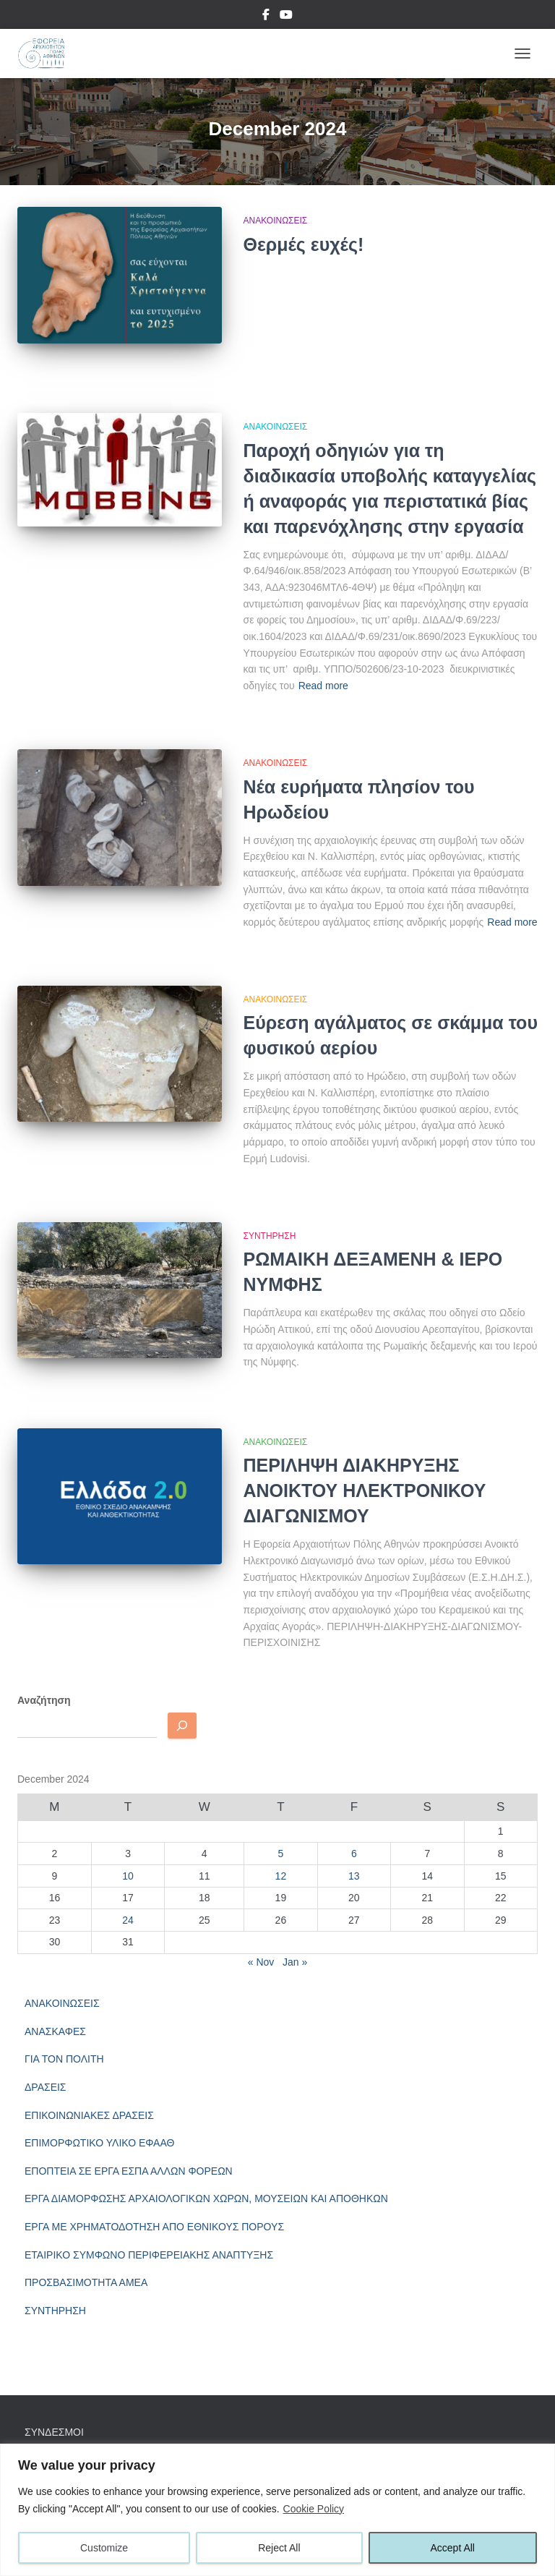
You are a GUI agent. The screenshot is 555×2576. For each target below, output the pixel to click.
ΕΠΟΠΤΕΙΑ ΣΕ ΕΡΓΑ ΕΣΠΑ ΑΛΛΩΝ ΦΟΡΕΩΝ (129, 2171)
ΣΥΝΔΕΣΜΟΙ (54, 2432)
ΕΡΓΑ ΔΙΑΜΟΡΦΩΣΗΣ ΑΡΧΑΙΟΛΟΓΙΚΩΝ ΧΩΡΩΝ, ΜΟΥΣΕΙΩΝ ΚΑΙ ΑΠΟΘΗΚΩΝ (206, 2198)
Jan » (295, 1962)
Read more (323, 685)
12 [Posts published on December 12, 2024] (281, 1876)
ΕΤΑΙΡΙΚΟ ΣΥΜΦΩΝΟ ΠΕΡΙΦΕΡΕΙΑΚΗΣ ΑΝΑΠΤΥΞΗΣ (149, 2255)
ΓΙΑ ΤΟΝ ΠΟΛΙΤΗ (64, 2059)
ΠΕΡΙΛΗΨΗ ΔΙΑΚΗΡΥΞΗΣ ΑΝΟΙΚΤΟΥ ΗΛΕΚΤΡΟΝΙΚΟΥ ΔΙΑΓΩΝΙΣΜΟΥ (365, 1490)
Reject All (279, 2548)
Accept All (453, 2548)
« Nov (261, 1962)
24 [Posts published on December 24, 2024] (128, 1920)
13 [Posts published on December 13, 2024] (354, 1876)
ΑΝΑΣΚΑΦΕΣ (55, 2031)
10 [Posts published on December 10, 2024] (128, 1876)
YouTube (286, 16)
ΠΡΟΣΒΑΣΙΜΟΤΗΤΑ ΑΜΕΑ (86, 2282)
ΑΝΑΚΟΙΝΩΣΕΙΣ (276, 221)
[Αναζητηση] (182, 1726)
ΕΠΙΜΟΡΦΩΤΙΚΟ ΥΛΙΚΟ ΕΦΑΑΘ (99, 2143)
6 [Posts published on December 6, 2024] (354, 1853)
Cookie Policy (314, 2509)
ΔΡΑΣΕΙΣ (45, 2087)
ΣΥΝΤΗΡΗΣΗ (270, 1236)
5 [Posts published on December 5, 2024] (281, 1853)
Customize (104, 2548)
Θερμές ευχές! (304, 244)
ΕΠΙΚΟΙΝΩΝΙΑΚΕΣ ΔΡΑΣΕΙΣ (89, 2115)
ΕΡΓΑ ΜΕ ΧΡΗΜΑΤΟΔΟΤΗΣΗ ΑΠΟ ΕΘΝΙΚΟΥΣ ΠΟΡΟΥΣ (154, 2226)
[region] (277, 2510)
